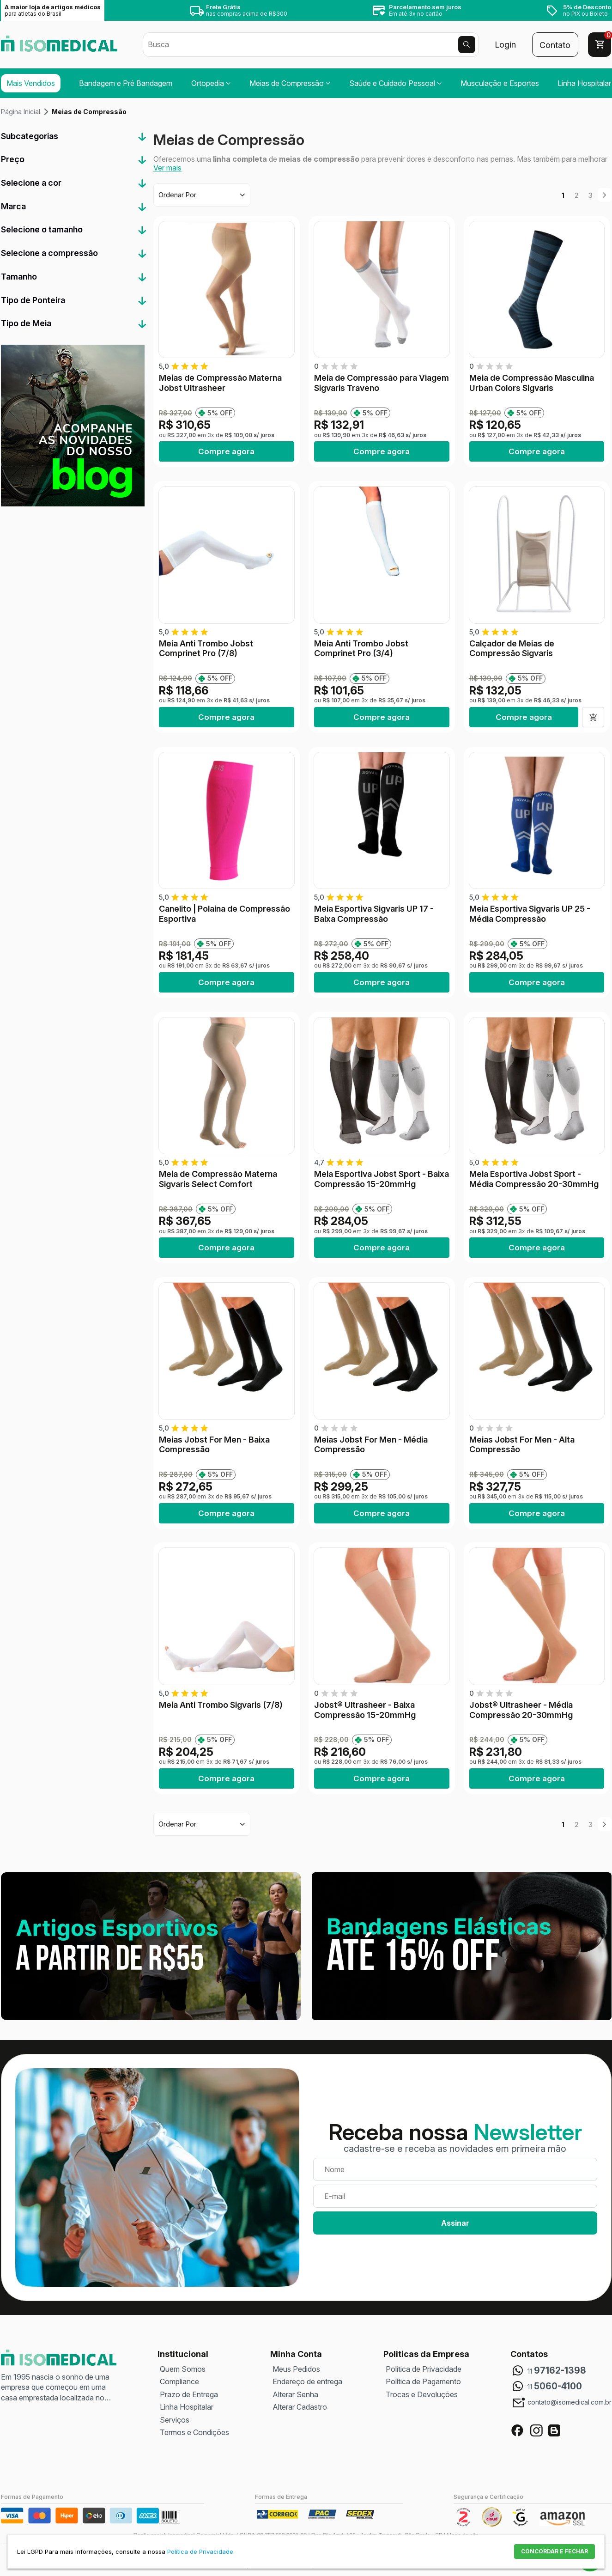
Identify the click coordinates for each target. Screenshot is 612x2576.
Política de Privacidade (423, 2369)
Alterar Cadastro (300, 2407)
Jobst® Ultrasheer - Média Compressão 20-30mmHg (521, 1710)
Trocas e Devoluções (422, 2394)
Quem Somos (183, 2369)
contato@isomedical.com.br (569, 2402)
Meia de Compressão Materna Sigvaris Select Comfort (218, 1179)
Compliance (179, 2381)
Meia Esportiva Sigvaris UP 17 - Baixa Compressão (374, 914)
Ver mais (167, 168)
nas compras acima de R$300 (246, 10)
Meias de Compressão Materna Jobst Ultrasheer (220, 383)
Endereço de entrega (307, 2381)
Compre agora (226, 451)
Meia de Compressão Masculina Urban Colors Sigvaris (531, 383)
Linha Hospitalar (186, 2407)
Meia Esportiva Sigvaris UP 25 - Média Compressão (529, 914)
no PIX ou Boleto (587, 10)
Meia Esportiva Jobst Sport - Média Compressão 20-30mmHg (534, 1179)
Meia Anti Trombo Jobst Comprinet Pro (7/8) (206, 648)
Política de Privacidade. (201, 2551)
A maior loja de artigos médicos (53, 10)
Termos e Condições (194, 2432)
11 (556, 2371)
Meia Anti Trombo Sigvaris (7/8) (221, 1705)
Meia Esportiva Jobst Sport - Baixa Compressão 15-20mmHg (381, 1179)
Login (505, 44)
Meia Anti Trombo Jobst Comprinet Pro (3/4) (361, 648)
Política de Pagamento (423, 2381)
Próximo (605, 195)
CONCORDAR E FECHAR (554, 2551)
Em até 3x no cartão (425, 10)
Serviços (174, 2420)
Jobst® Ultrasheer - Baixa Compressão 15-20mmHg (365, 1710)
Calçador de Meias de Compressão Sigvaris (511, 648)
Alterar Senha (295, 2394)
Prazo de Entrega (189, 2394)
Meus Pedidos (296, 2369)
